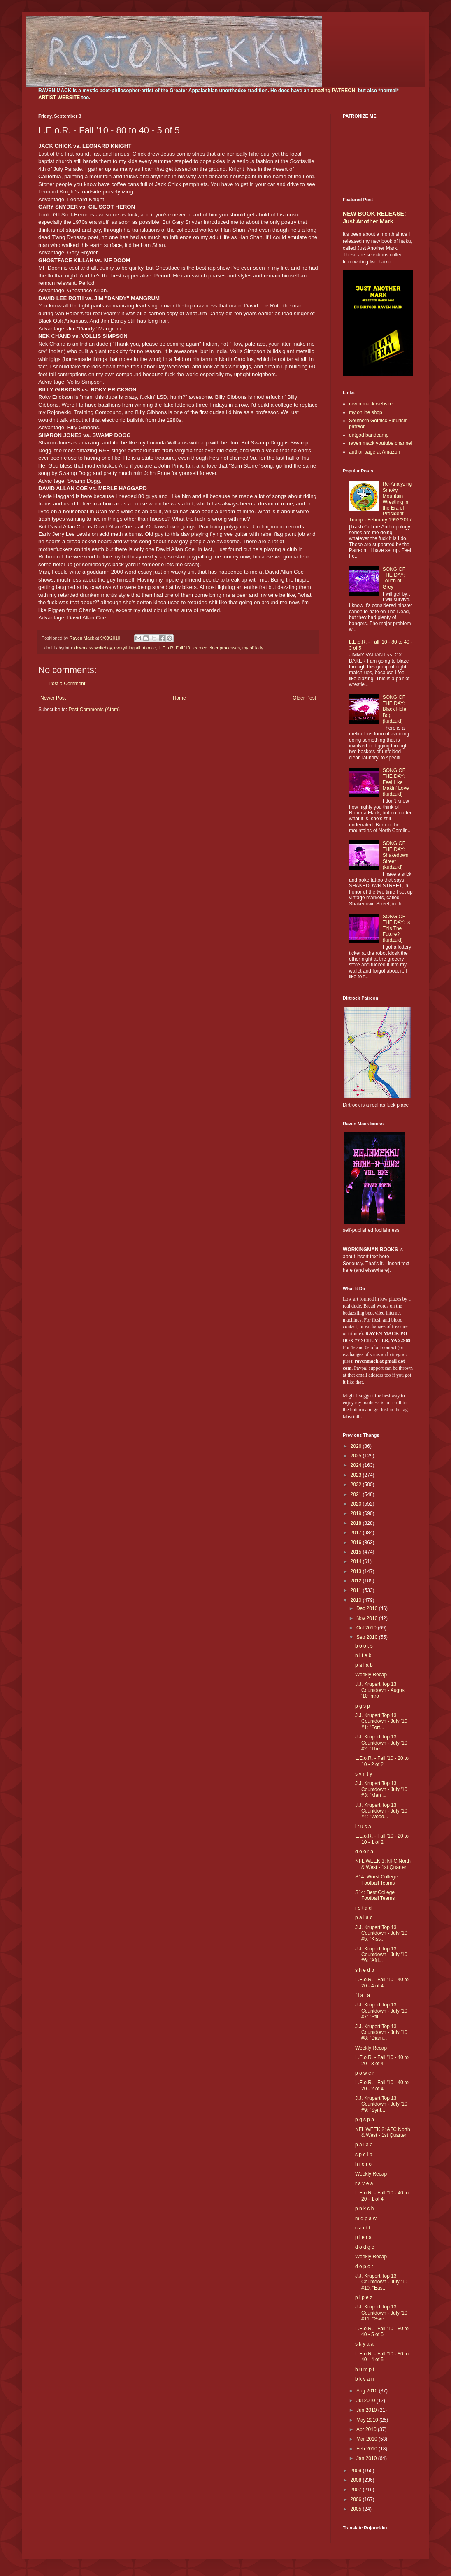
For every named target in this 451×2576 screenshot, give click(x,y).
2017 (357, 1533)
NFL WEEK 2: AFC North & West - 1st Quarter (382, 2132)
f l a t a (362, 1995)
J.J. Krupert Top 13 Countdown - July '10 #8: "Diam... (381, 2032)
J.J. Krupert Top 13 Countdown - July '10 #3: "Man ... (381, 1789)
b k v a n (364, 2379)
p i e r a (363, 2237)
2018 (357, 1523)
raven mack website (371, 404)
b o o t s (364, 1646)
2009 (357, 2471)
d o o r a (364, 1852)
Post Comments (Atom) (94, 709)
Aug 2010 (367, 2391)
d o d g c (364, 2247)
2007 (357, 2489)
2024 (357, 1465)
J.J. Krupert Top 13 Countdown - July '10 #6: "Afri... (381, 1955)
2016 (357, 1542)
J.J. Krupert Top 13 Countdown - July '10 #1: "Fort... (381, 1721)
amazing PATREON (333, 90)
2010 (357, 1600)
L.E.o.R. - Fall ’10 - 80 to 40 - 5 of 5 (382, 2331)
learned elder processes (216, 647)
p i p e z (363, 2297)
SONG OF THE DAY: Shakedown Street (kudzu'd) (396, 855)
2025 (357, 1456)
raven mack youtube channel (380, 443)
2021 (357, 1494)
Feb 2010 (367, 2449)
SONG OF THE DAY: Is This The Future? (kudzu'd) (396, 928)
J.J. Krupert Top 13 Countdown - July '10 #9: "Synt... (381, 2104)
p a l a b (364, 1665)
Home (179, 698)
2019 (357, 1513)
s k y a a (364, 2344)
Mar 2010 (367, 2439)
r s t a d (363, 1908)
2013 (357, 1571)
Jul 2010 (366, 2401)
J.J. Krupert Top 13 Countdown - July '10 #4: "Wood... (381, 1811)
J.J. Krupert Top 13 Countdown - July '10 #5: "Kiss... (381, 1933)
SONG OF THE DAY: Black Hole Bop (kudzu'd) (394, 709)
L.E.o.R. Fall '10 (174, 647)
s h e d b (364, 1970)
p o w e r (364, 2073)
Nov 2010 (367, 1618)
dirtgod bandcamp (368, 435)
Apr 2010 (367, 2429)
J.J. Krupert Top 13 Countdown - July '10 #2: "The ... (381, 1743)
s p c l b (363, 2154)
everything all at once (135, 647)
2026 (357, 1446)
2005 (357, 2509)
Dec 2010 (367, 1608)
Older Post (304, 698)
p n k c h (364, 2208)
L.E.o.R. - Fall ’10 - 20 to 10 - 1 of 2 (382, 1839)
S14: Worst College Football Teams (376, 1879)
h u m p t (364, 2369)
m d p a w (366, 2218)
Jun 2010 (367, 2410)
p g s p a (364, 2119)
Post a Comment (67, 683)
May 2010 (367, 2420)
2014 (357, 1561)
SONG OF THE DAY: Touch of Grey (394, 578)
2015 (357, 1552)
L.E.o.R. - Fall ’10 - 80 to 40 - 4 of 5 (382, 2356)
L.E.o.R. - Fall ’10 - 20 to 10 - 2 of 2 (382, 1761)
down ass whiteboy (93, 647)
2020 (357, 1504)
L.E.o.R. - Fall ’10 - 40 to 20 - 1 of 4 (382, 2195)
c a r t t (362, 2228)
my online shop (365, 412)
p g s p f (364, 1706)
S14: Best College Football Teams (375, 1895)
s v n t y (363, 1774)
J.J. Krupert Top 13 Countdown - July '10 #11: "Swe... (381, 2313)
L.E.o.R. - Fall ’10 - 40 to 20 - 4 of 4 (382, 1982)
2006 (357, 2499)
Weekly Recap (371, 1675)
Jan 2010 (367, 2458)
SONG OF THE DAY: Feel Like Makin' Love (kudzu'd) (396, 782)
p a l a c (363, 1917)
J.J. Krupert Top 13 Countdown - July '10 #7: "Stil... (381, 2011)
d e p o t (364, 2266)
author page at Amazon (374, 452)
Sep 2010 (367, 1637)
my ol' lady (252, 647)
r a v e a (364, 2183)
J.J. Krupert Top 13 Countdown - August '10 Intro (380, 1690)
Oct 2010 (367, 1628)
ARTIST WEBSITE (59, 97)
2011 (357, 1590)
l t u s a (363, 1826)
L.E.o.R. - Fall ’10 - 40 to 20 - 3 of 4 (382, 2060)
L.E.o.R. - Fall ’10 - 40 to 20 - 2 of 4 (382, 2085)
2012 (357, 1581)
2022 (357, 1484)
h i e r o (363, 2164)
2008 (357, 2480)
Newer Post (53, 698)
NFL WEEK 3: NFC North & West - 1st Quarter (383, 1864)
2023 (357, 1475)
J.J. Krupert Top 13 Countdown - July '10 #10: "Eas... (381, 2282)
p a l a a (364, 2145)
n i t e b (363, 1655)
